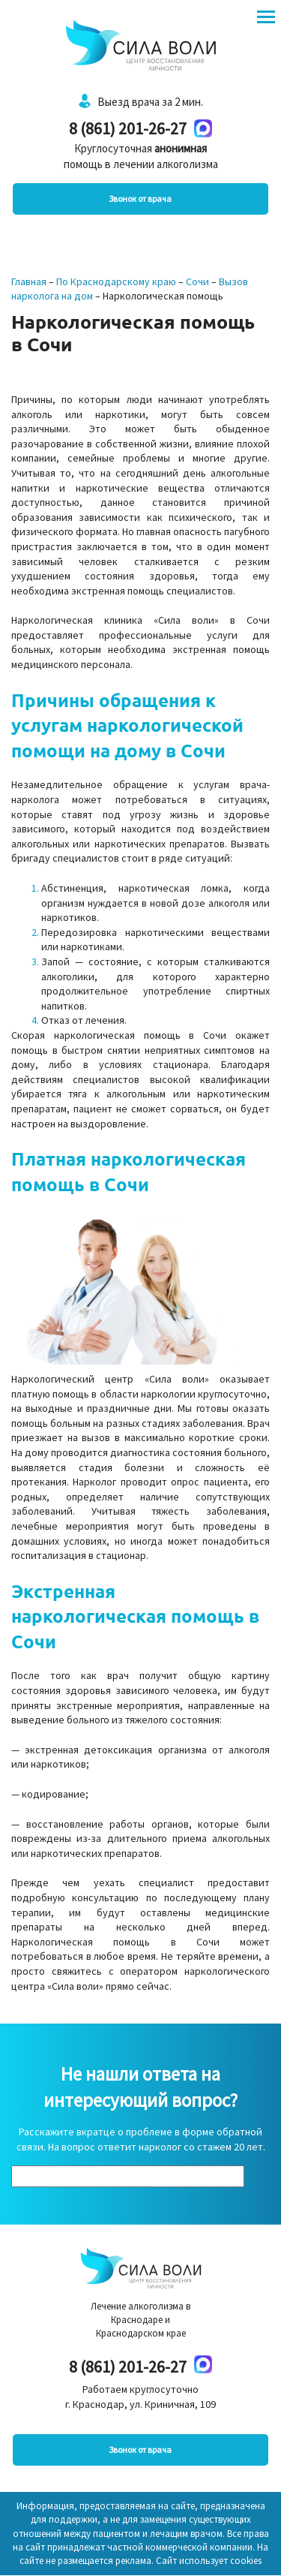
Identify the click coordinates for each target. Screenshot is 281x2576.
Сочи (197, 281)
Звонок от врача (140, 198)
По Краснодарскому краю (116, 281)
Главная (28, 281)
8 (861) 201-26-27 (128, 128)
